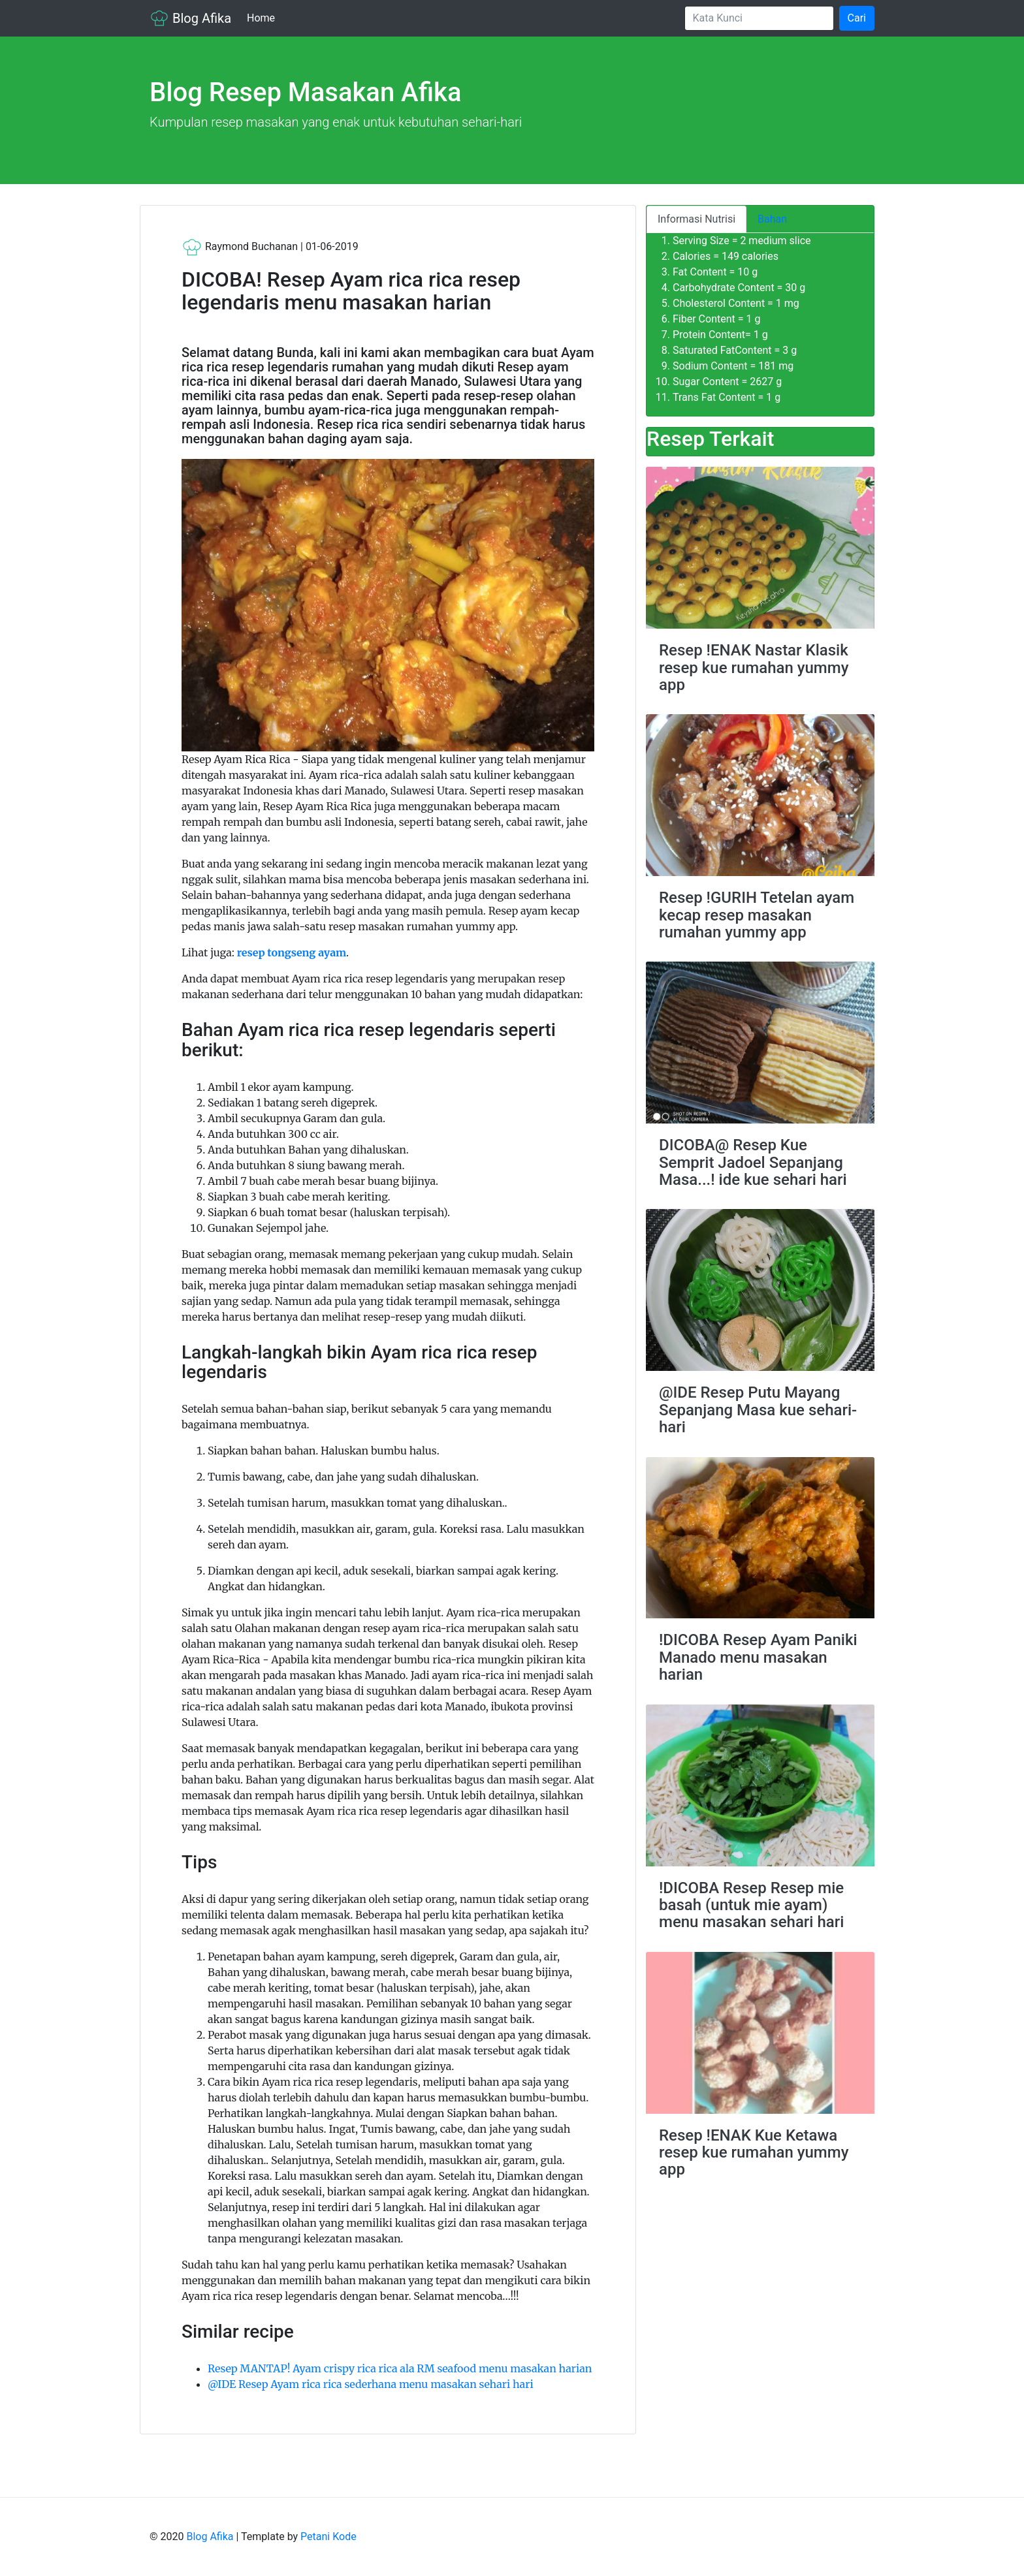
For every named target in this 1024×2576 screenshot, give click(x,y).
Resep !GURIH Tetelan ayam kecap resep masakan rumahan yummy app (756, 914)
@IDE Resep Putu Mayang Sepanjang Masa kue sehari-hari (758, 1409)
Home (263, 17)
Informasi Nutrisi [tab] (696, 219)
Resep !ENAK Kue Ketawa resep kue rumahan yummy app (753, 2152)
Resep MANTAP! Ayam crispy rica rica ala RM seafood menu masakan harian (400, 2368)
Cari (857, 18)
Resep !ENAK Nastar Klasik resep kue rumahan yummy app (753, 667)
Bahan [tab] (772, 219)
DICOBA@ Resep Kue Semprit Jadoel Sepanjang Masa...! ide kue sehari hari (753, 1162)
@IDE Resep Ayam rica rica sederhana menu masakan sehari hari (371, 2384)
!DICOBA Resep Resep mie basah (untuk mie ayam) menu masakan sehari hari (751, 1905)
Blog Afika (190, 18)
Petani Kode (328, 2536)
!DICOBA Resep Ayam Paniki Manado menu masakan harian (758, 1657)
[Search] (759, 18)
